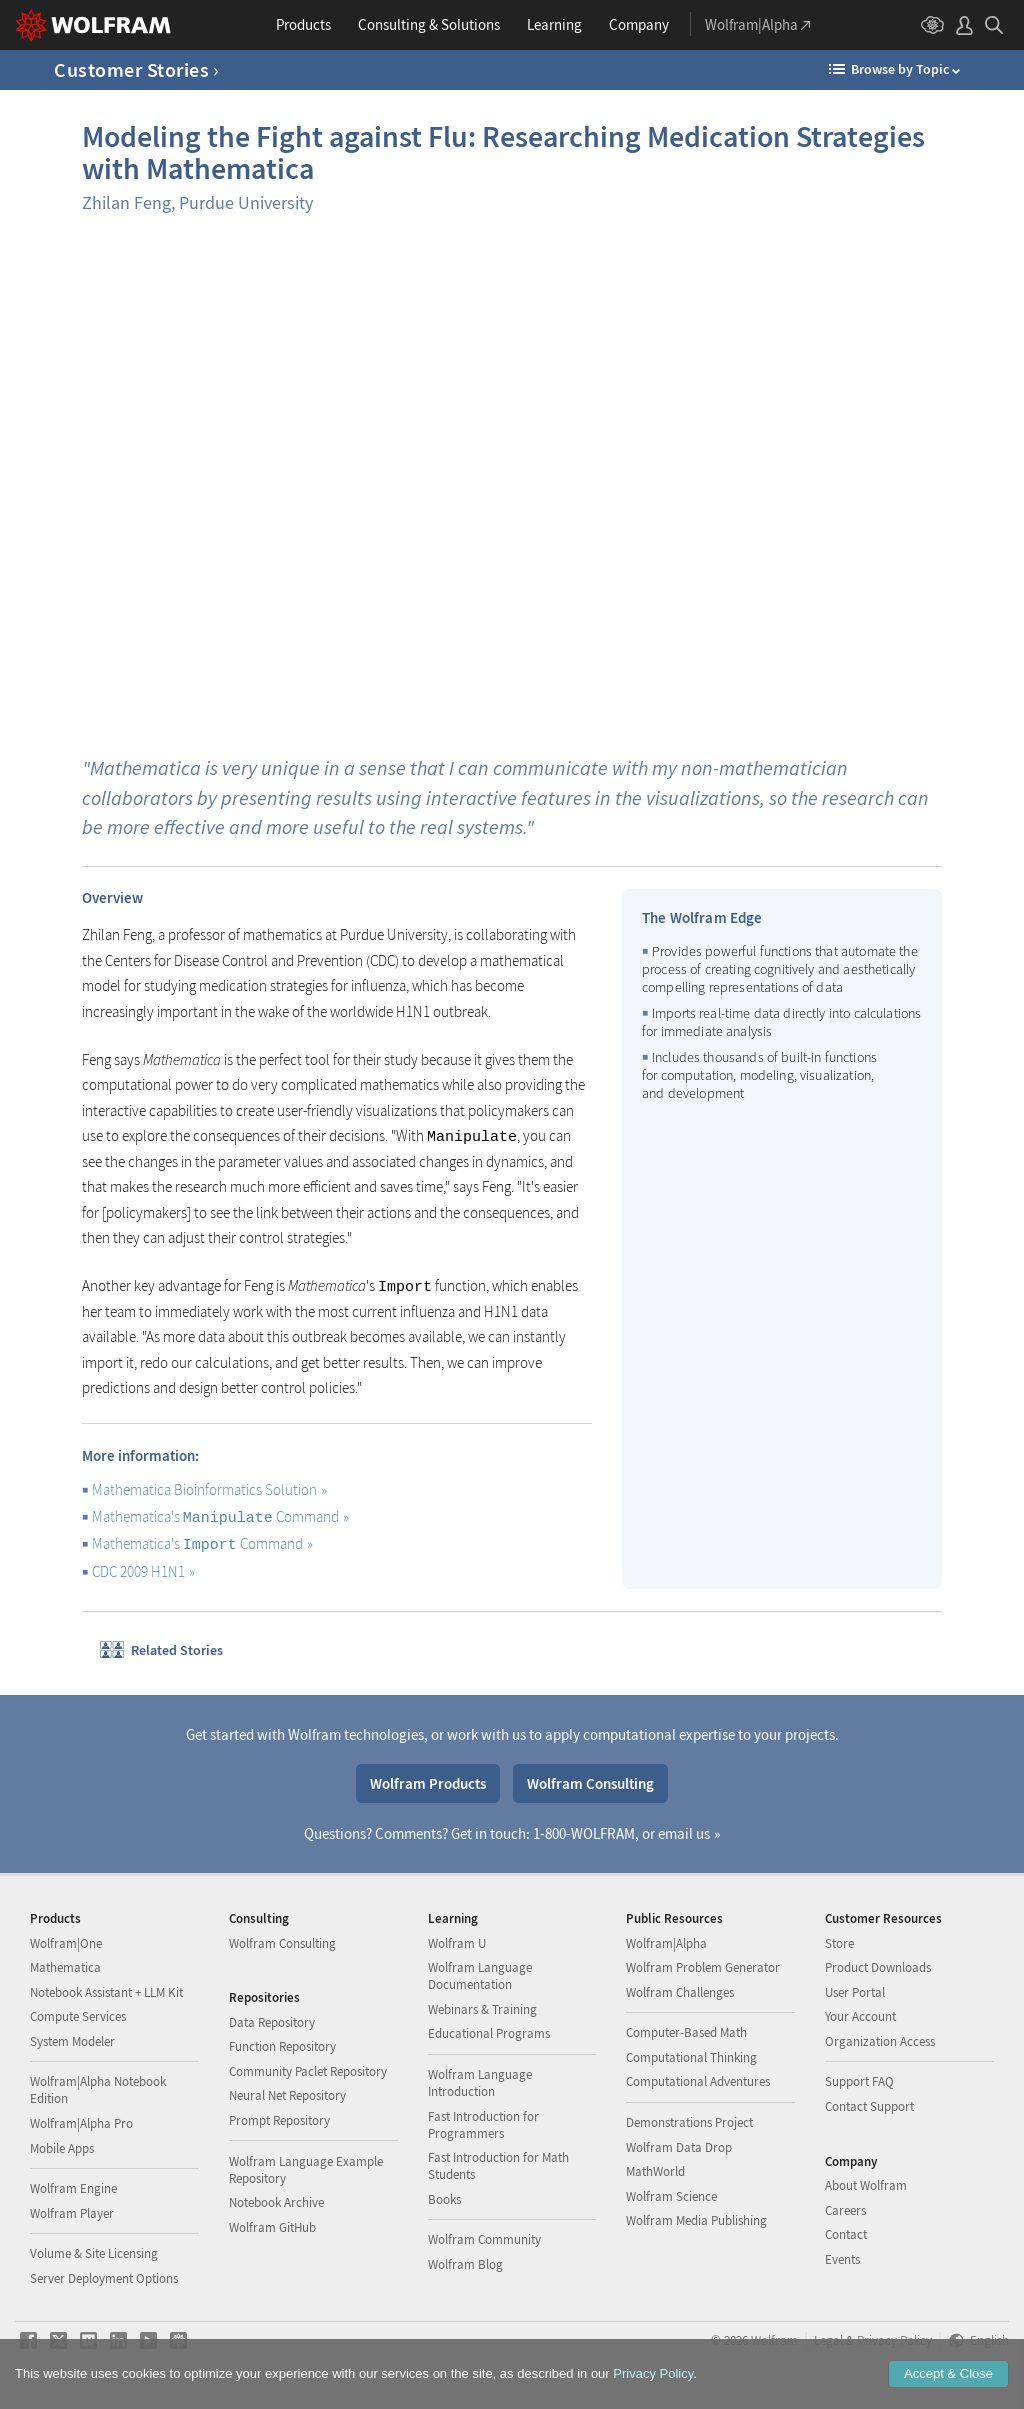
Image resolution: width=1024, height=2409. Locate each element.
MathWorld (655, 2171)
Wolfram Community (484, 2239)
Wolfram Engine (73, 2188)
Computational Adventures (698, 2081)
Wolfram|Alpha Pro (81, 2123)
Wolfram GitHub (272, 2227)
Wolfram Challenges (680, 1992)
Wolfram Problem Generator (703, 1967)
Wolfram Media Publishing (696, 2220)
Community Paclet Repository (308, 2071)
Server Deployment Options (104, 2278)
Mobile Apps (62, 2148)
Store (839, 1943)
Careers (845, 2210)
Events (842, 2259)
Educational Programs (489, 2033)
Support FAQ (859, 2081)
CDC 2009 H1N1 (143, 1571)
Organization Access (880, 2041)
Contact (846, 2234)
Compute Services (78, 2016)
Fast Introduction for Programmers (483, 2125)
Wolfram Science (671, 2196)
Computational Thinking (691, 2057)
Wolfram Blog (465, 2264)
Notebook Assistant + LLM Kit (106, 1992)
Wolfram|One (66, 1943)
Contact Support (869, 2106)
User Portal (855, 1992)
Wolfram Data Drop (679, 2147)
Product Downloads (878, 1967)
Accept (948, 2373)
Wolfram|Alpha (666, 1943)
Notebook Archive (276, 2202)
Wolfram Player (72, 2213)
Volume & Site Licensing (94, 2253)
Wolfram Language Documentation (480, 1976)
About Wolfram (866, 2185)
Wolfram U (457, 1943)
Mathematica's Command (220, 1516)
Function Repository (282, 2046)
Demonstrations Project (689, 2122)
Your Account (860, 2016)
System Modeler (72, 2041)
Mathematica (65, 1967)
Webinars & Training (482, 2009)
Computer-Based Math (686, 2032)
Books (444, 2199)
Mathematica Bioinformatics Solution (209, 1489)
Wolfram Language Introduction (480, 2083)
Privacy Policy (653, 2373)
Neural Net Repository (287, 2095)
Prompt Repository (279, 2120)
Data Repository (272, 2022)
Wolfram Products (428, 1783)
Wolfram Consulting (590, 1783)
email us (684, 1833)
